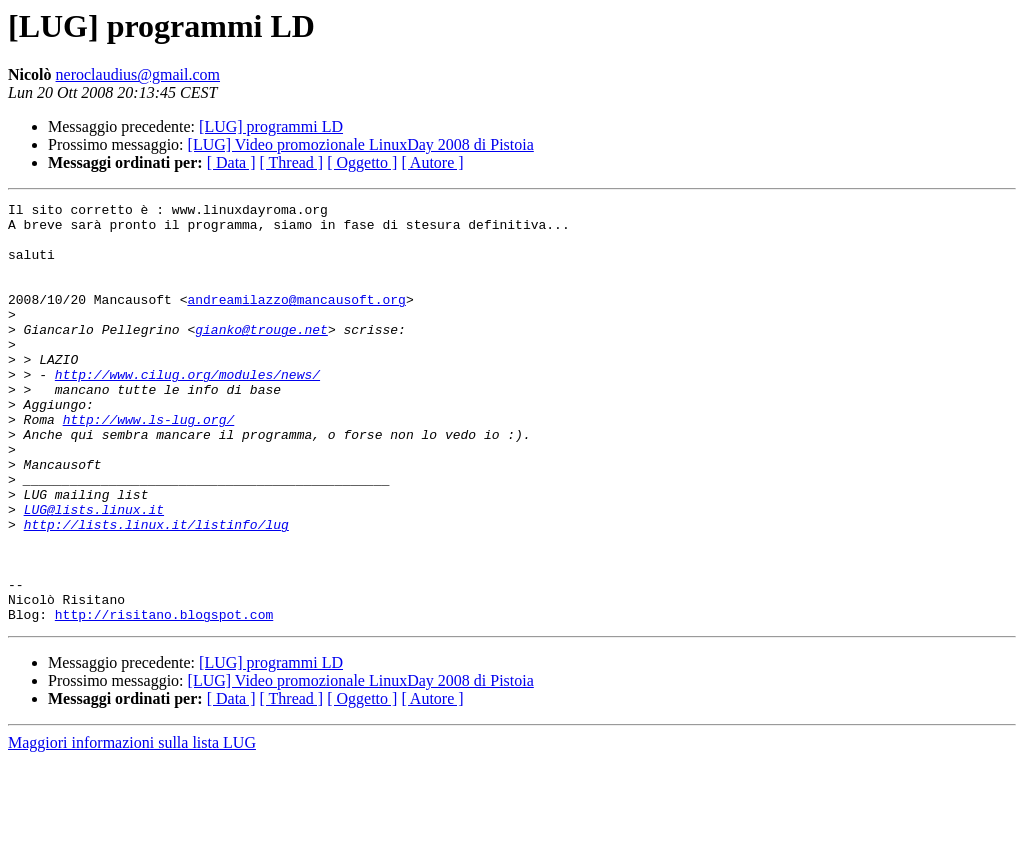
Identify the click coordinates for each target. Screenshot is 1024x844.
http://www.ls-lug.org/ (149, 464)
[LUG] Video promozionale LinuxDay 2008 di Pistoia (361, 144)
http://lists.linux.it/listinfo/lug (156, 590)
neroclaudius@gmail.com (138, 74)
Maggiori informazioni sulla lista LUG (132, 826)
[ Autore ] (432, 162)
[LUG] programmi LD (271, 126)
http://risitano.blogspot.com (164, 698)
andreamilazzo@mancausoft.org (296, 320)
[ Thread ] (292, 162)
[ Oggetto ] (362, 162)
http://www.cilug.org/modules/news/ (187, 410)
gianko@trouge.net (261, 356)
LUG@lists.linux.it (94, 572)
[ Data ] (231, 162)
